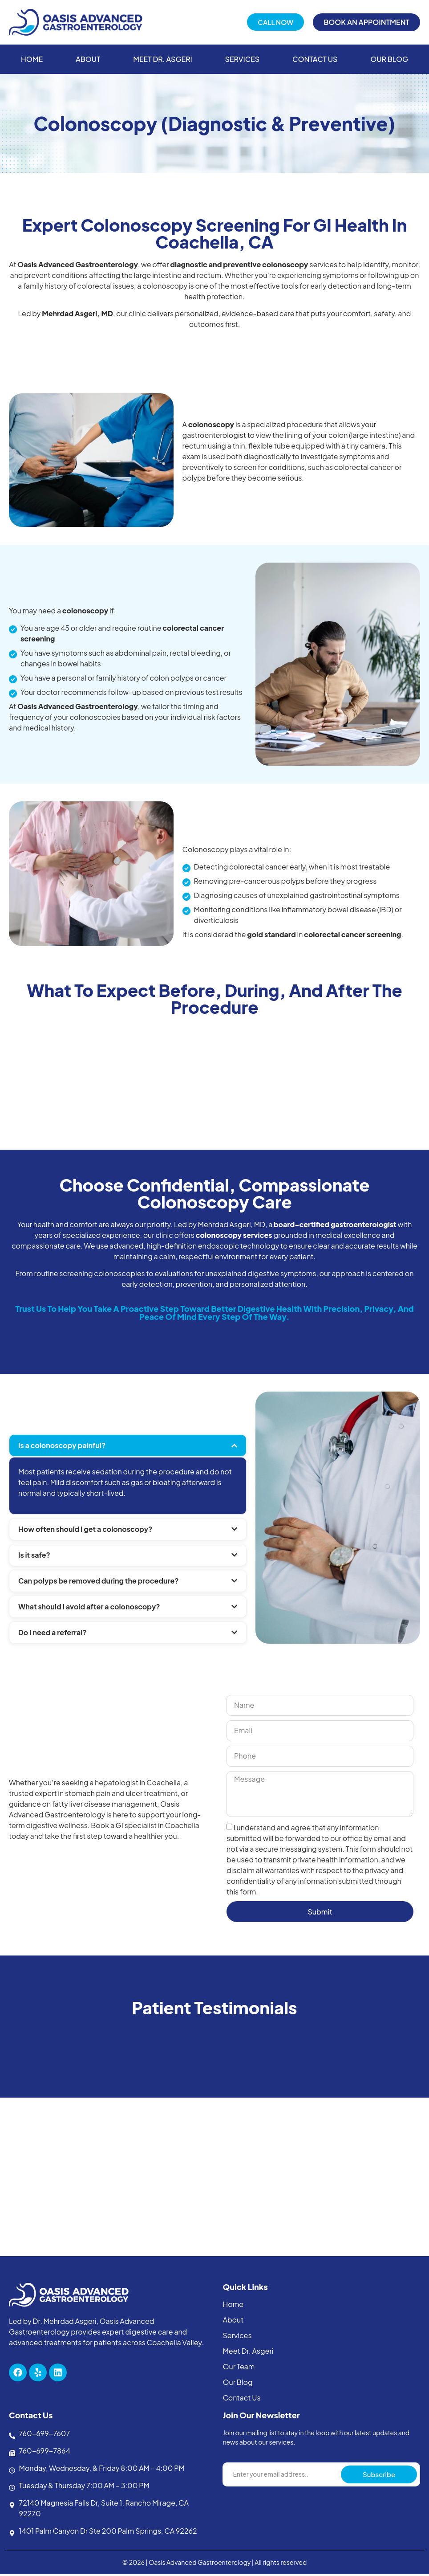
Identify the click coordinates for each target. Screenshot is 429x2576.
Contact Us (314, 59)
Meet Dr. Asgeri (162, 59)
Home (32, 59)
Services (242, 59)
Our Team (239, 2368)
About (88, 59)
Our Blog (389, 59)
